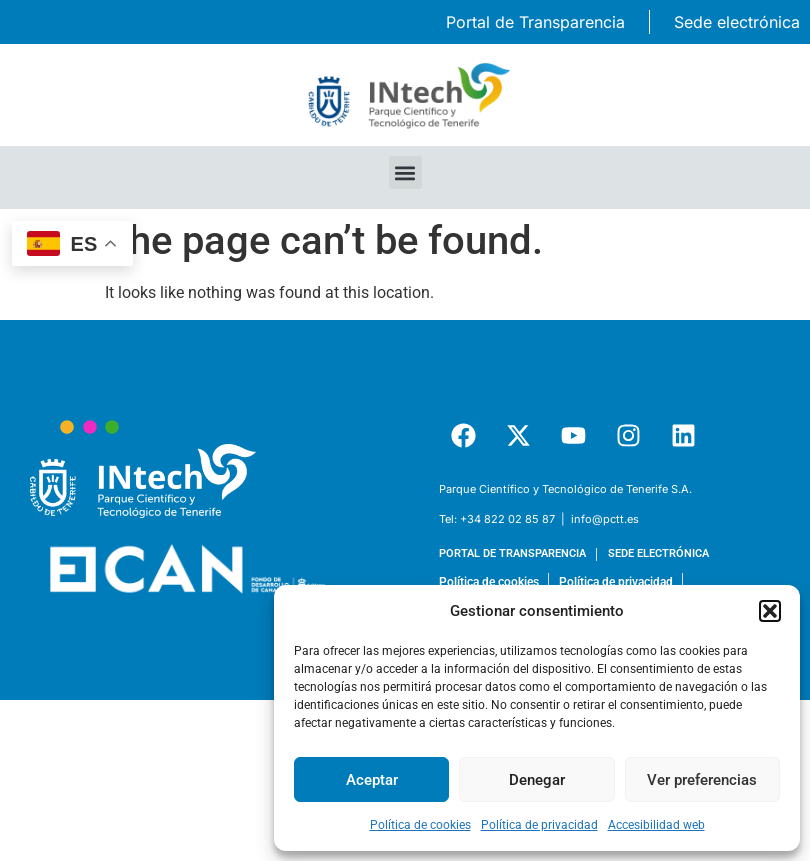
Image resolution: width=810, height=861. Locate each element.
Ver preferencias (702, 780)
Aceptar (372, 780)
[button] (770, 611)
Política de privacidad (539, 825)
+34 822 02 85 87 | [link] (514, 519)
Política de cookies (420, 825)
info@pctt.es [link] (605, 519)
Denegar (537, 780)
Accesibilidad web (656, 825)
